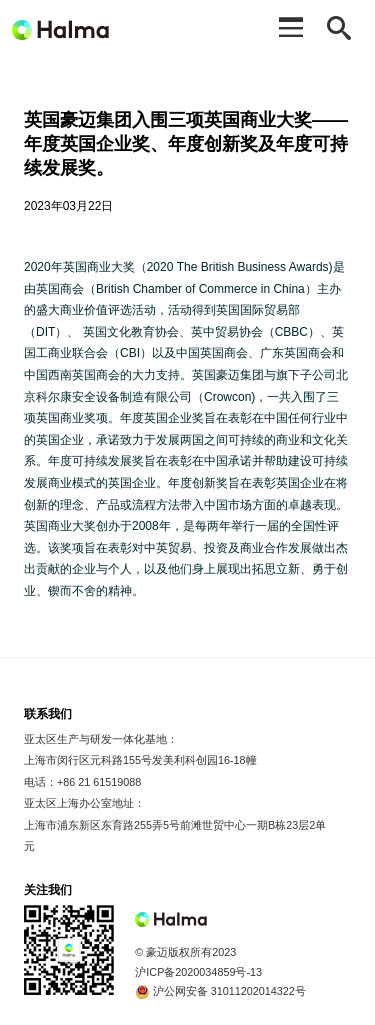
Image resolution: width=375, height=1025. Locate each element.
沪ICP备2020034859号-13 (198, 972)
